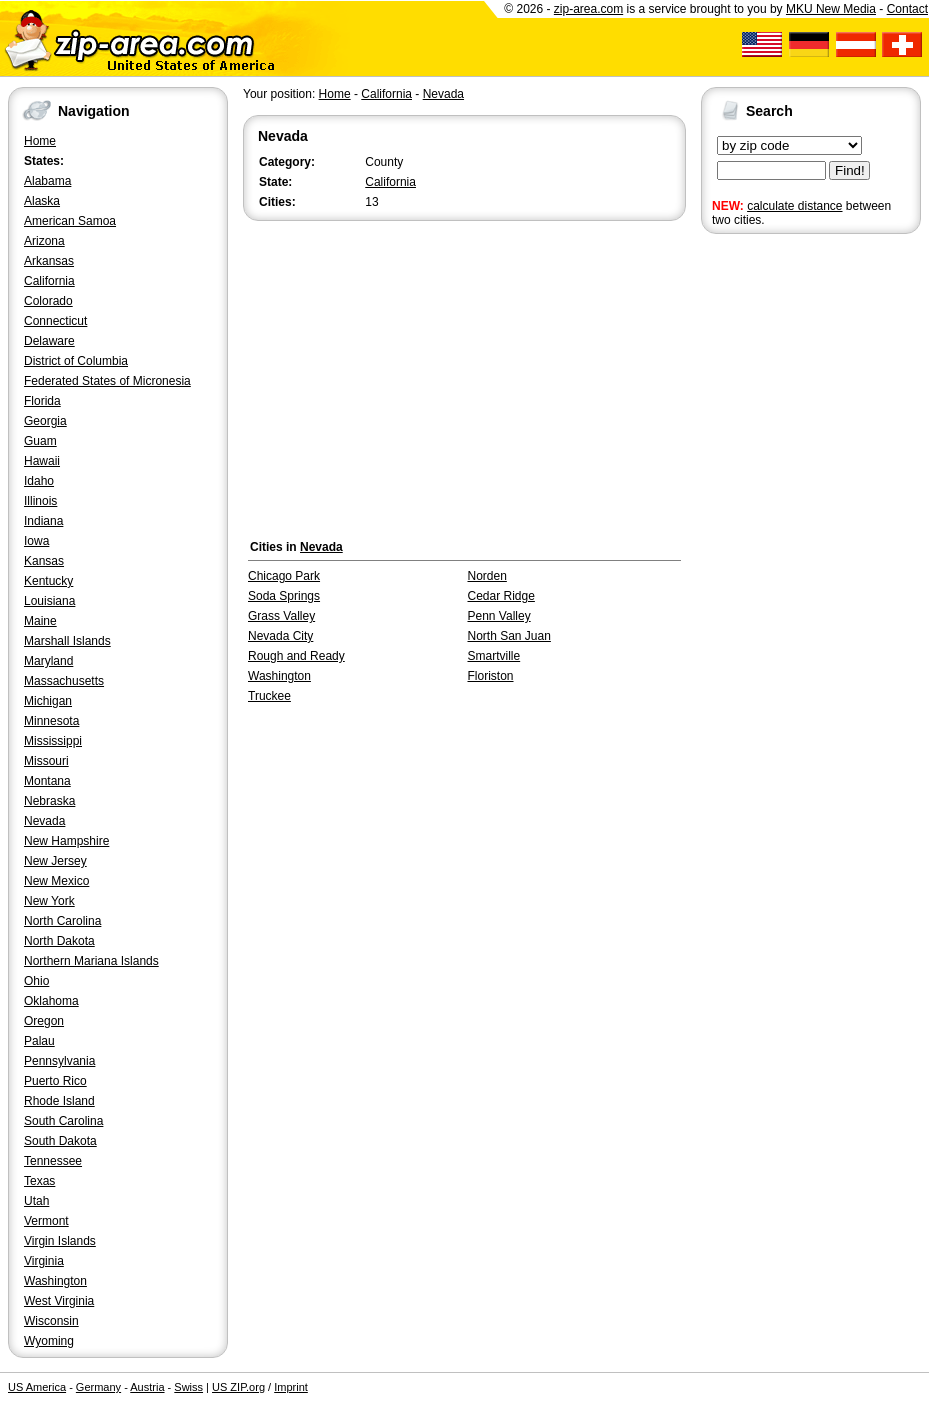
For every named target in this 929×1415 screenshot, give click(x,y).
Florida (42, 401)
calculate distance (794, 206)
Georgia (45, 421)
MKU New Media (831, 9)
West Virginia (59, 1301)
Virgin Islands (60, 1241)
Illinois (40, 501)
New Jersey (55, 861)
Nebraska (49, 801)
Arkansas (49, 261)
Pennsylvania (59, 1061)
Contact (907, 9)
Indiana (43, 521)
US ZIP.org (238, 1387)
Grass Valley (281, 616)
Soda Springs (284, 596)
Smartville (494, 656)
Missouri (46, 761)
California (49, 281)
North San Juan (509, 636)
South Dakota (60, 1141)
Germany (98, 1387)
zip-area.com (588, 9)
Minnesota (51, 721)
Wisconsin (51, 1321)
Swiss (188, 1387)
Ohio (36, 981)
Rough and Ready (296, 656)
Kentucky (48, 581)
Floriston (491, 676)
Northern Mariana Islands (91, 961)
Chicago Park (284, 576)
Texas (39, 1181)
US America (37, 1387)
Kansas (44, 561)
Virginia (44, 1261)
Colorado (48, 301)
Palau (39, 1041)
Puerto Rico (55, 1081)
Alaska (42, 201)
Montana (47, 781)
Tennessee (53, 1161)
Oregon (44, 1021)
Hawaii (42, 461)
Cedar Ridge (501, 596)
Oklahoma (51, 1001)
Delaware (49, 341)
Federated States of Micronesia (107, 381)
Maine (40, 621)
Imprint (291, 1387)
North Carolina (62, 921)
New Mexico (56, 881)
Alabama (47, 181)
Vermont (46, 1221)
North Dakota (59, 941)
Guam (40, 441)
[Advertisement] (781, 548)
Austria (147, 1387)
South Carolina (63, 1121)
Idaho (39, 481)
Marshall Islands (67, 641)
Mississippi (53, 741)
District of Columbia (76, 361)
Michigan (48, 701)
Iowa (36, 541)
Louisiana (49, 601)
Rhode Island (59, 1101)
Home (40, 141)
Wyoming (49, 1341)
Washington (55, 1281)
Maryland (48, 661)
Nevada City (280, 636)
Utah (36, 1201)
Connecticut (55, 321)
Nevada (44, 821)
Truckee (269, 696)
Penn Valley (499, 616)
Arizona (44, 241)
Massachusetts (64, 681)
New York (49, 901)
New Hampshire (66, 841)
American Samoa (70, 221)
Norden (487, 576)
